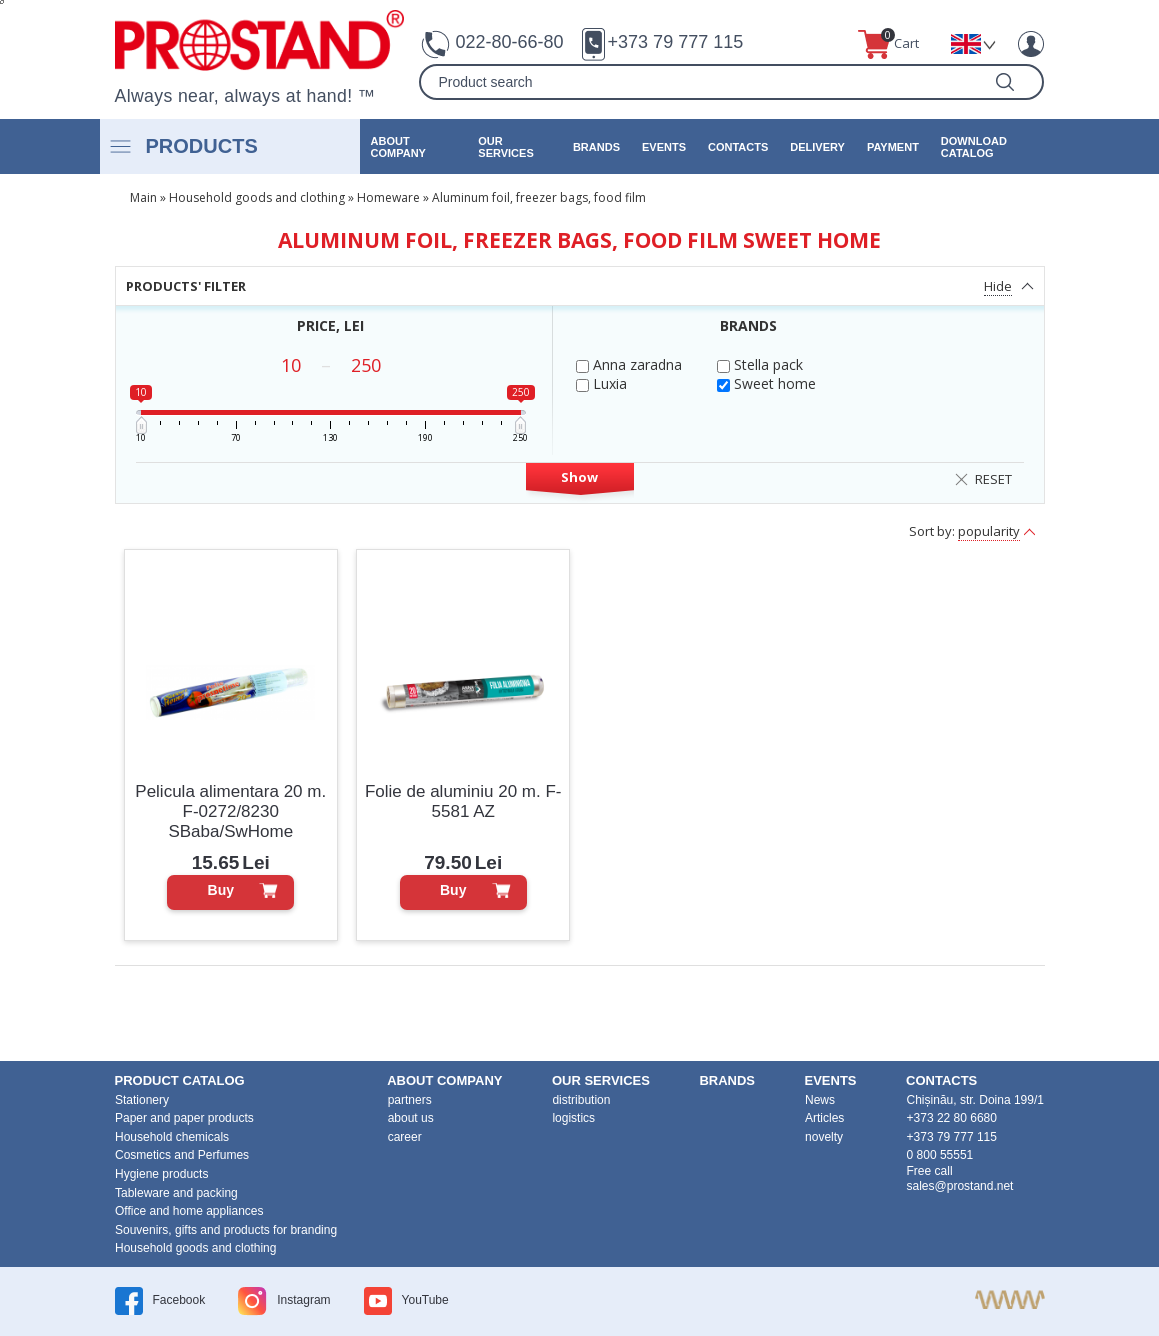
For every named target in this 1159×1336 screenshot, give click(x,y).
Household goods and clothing (257, 197)
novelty (824, 1137)
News (820, 1100)
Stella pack (760, 364)
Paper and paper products (184, 1118)
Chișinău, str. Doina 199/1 (975, 1100)
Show (579, 477)
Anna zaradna (629, 364)
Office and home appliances (189, 1211)
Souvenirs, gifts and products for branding (226, 1230)
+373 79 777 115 (676, 42)
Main (143, 197)
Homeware (388, 197)
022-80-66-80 (509, 42)
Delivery (817, 147)
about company (398, 147)
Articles (824, 1118)
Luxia (601, 383)
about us (411, 1118)
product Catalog (180, 1080)
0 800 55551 (940, 1155)
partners (410, 1100)
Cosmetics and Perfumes (182, 1155)
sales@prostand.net (960, 1186)
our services (505, 147)
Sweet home (766, 383)
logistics (573, 1118)
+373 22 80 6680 (952, 1118)
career (405, 1137)
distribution (581, 1100)
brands (596, 147)
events (664, 147)
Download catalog (974, 147)
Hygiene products (161, 1174)
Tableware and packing (176, 1193)
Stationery (142, 1100)
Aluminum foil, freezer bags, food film (539, 197)
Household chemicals (172, 1137)
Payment (893, 147)
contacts (738, 147)
